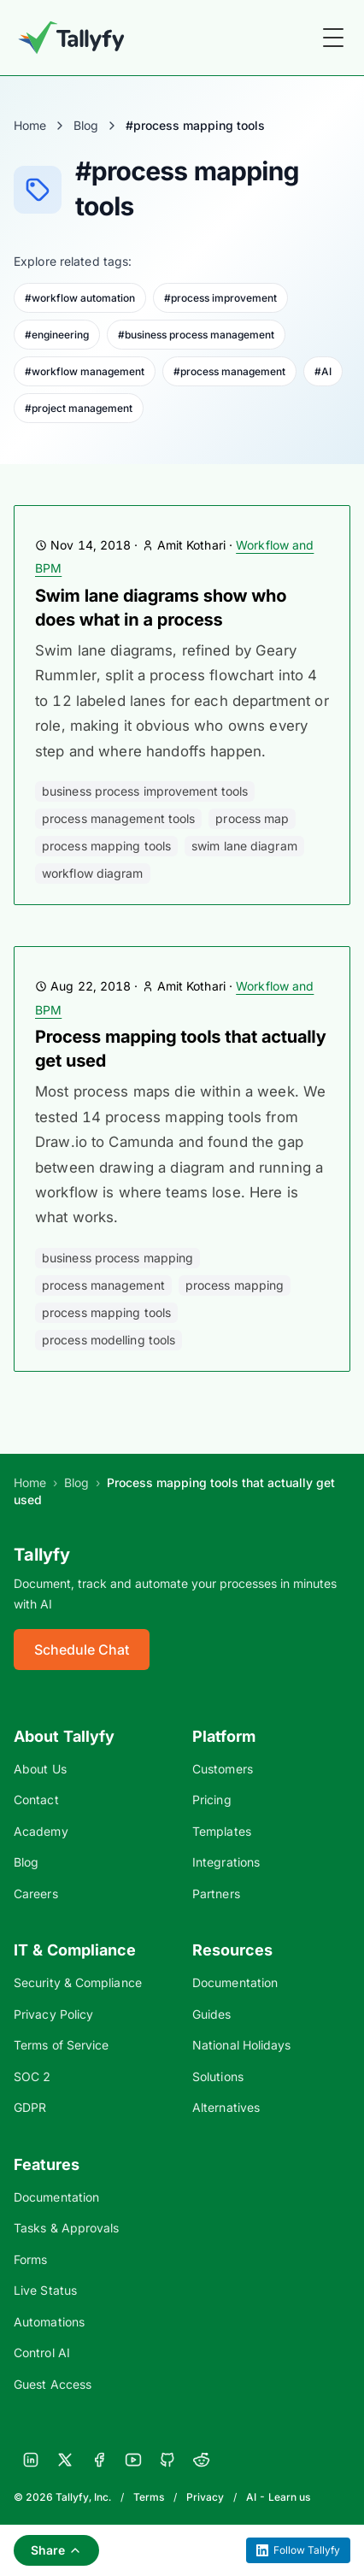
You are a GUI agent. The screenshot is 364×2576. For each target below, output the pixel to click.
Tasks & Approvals (66, 2227)
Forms (30, 2259)
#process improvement (220, 297)
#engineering (57, 334)
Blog (85, 125)
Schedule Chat (81, 1649)
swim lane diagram (244, 845)
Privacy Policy (53, 2014)
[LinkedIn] (31, 2460)
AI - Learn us (278, 2497)
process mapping (234, 1285)
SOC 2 (32, 2076)
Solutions (218, 2076)
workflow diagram (93, 873)
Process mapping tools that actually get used (180, 1048)
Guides (212, 2014)
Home (30, 125)
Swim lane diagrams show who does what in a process (160, 607)
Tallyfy (42, 1554)
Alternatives (226, 2107)
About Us (40, 1768)
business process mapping (117, 1257)
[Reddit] (202, 2460)
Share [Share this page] (56, 2550)
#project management (78, 408)
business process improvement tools (145, 791)
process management (103, 1285)
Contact (36, 1799)
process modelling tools (108, 1339)
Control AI (42, 2352)
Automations (49, 2321)
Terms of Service (61, 2045)
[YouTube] (133, 2460)
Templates (221, 1831)
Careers (36, 1893)
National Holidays (241, 2045)
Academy (41, 1831)
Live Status (45, 2290)
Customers (222, 1768)
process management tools (118, 818)
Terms (148, 2497)
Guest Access (52, 2384)
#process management (229, 371)
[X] (65, 2460)
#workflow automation (80, 297)
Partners (216, 1893)
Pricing (212, 1799)
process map (252, 818)
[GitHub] (167, 2460)
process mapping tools (106, 845)
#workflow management (84, 371)
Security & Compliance (78, 1982)
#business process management (196, 334)
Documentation (235, 1982)
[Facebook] (99, 2460)
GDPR (30, 2107)
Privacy (205, 2497)
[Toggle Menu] (333, 37)
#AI (323, 371)
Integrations (226, 1862)
